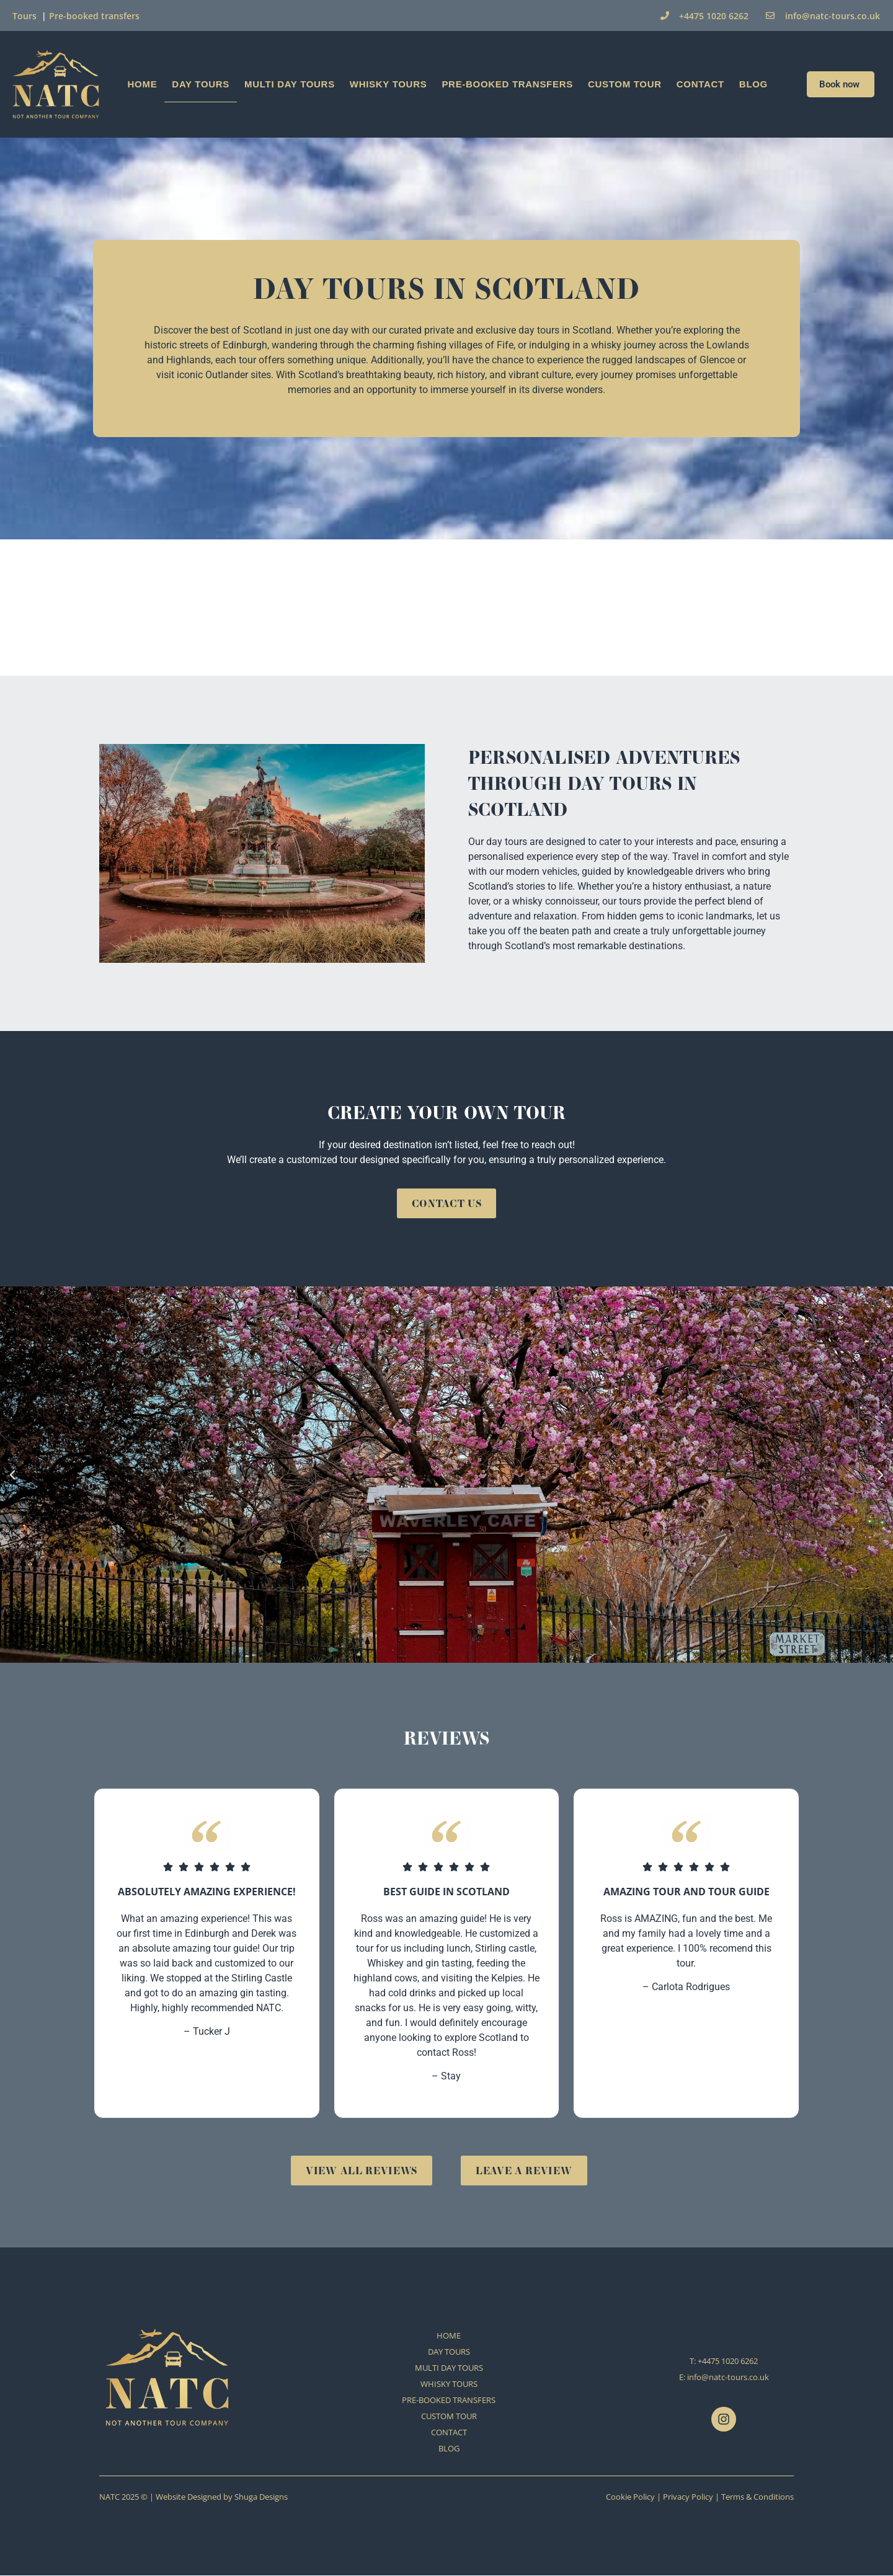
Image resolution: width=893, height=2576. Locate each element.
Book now (840, 84)
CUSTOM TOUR (625, 84)
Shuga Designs (261, 2496)
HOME (143, 84)
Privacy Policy (688, 2496)
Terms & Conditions (757, 2496)
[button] (12, 1475)
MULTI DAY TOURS (289, 84)
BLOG (753, 84)
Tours (24, 16)
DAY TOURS (200, 84)
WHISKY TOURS (388, 84)
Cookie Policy (630, 2496)
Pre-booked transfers (94, 16)
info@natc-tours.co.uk (728, 2377)
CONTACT (700, 84)
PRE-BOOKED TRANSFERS (507, 84)
